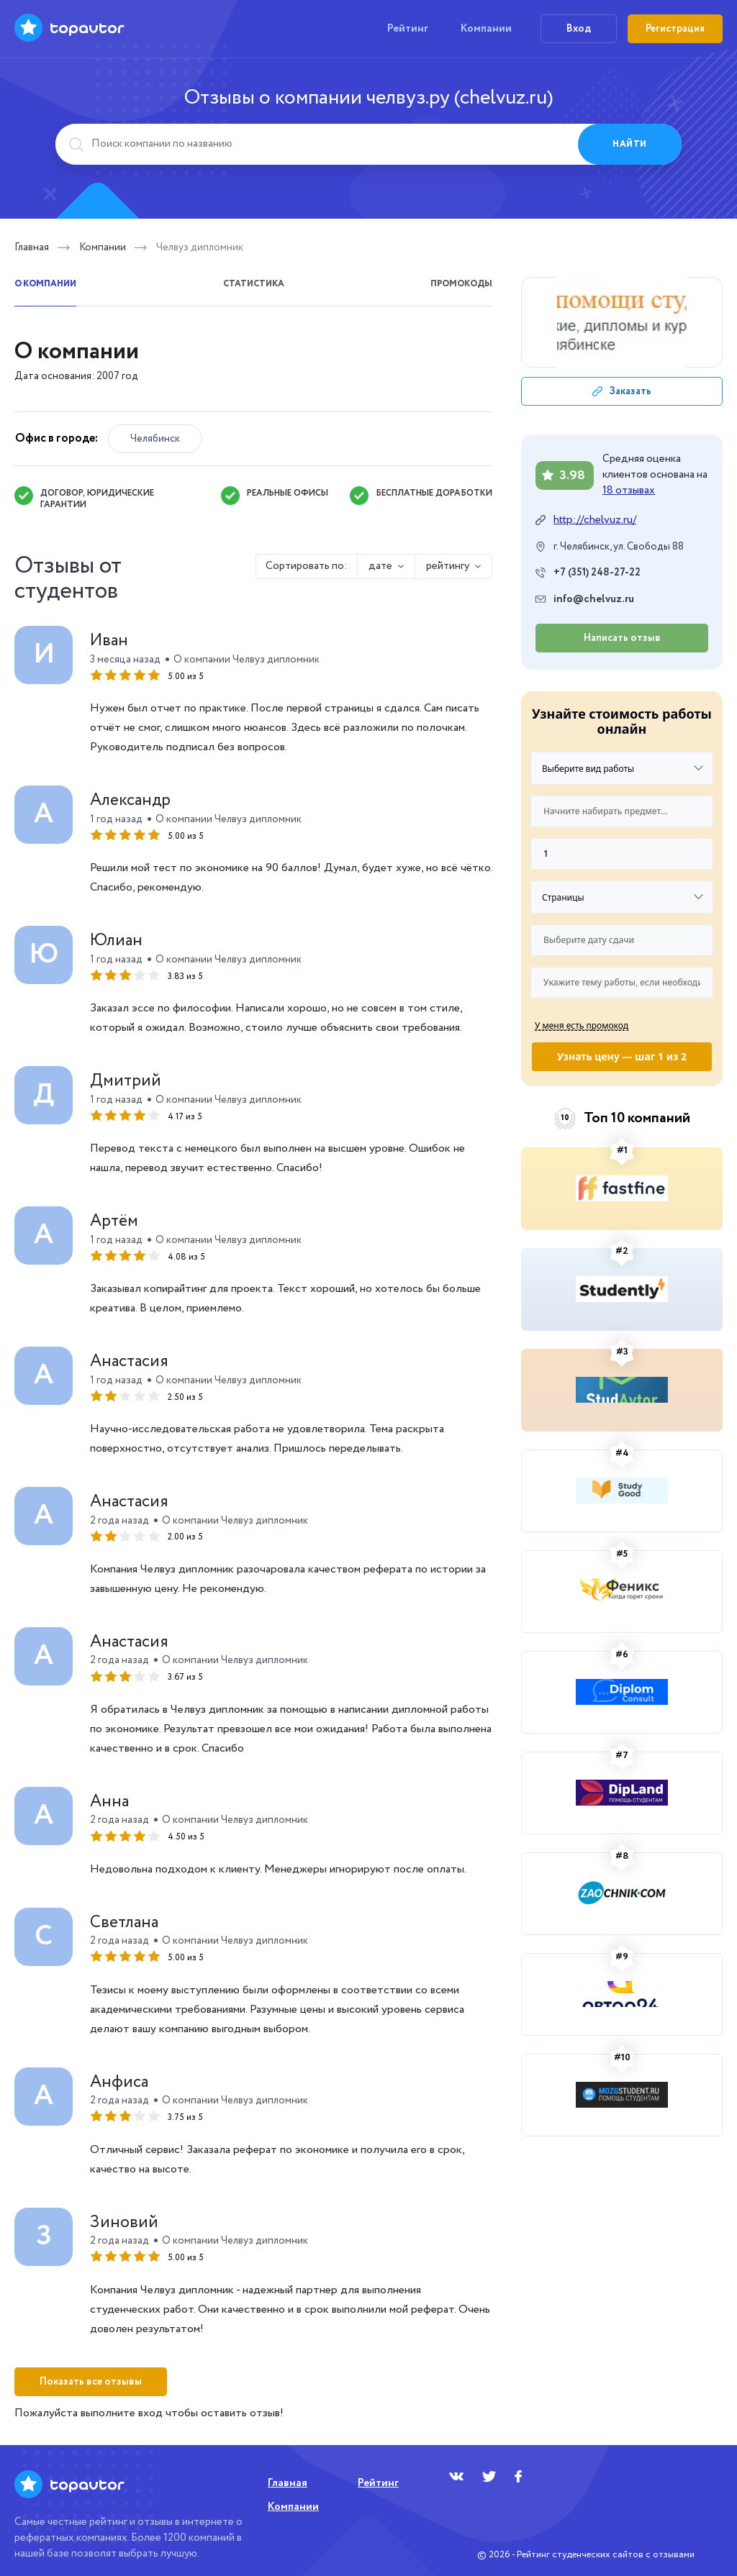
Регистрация (675, 29)
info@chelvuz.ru (593, 599)
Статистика (253, 284)
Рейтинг (407, 29)
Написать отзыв (622, 638)
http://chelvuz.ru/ (594, 520)
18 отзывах (628, 491)
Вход (578, 29)
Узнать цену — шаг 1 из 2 (622, 1056)
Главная (31, 247)
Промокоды (461, 284)
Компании (486, 29)
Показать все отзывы (91, 2382)
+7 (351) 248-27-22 (597, 572)
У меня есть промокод (581, 1025)
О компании (45, 284)
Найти (629, 144)
